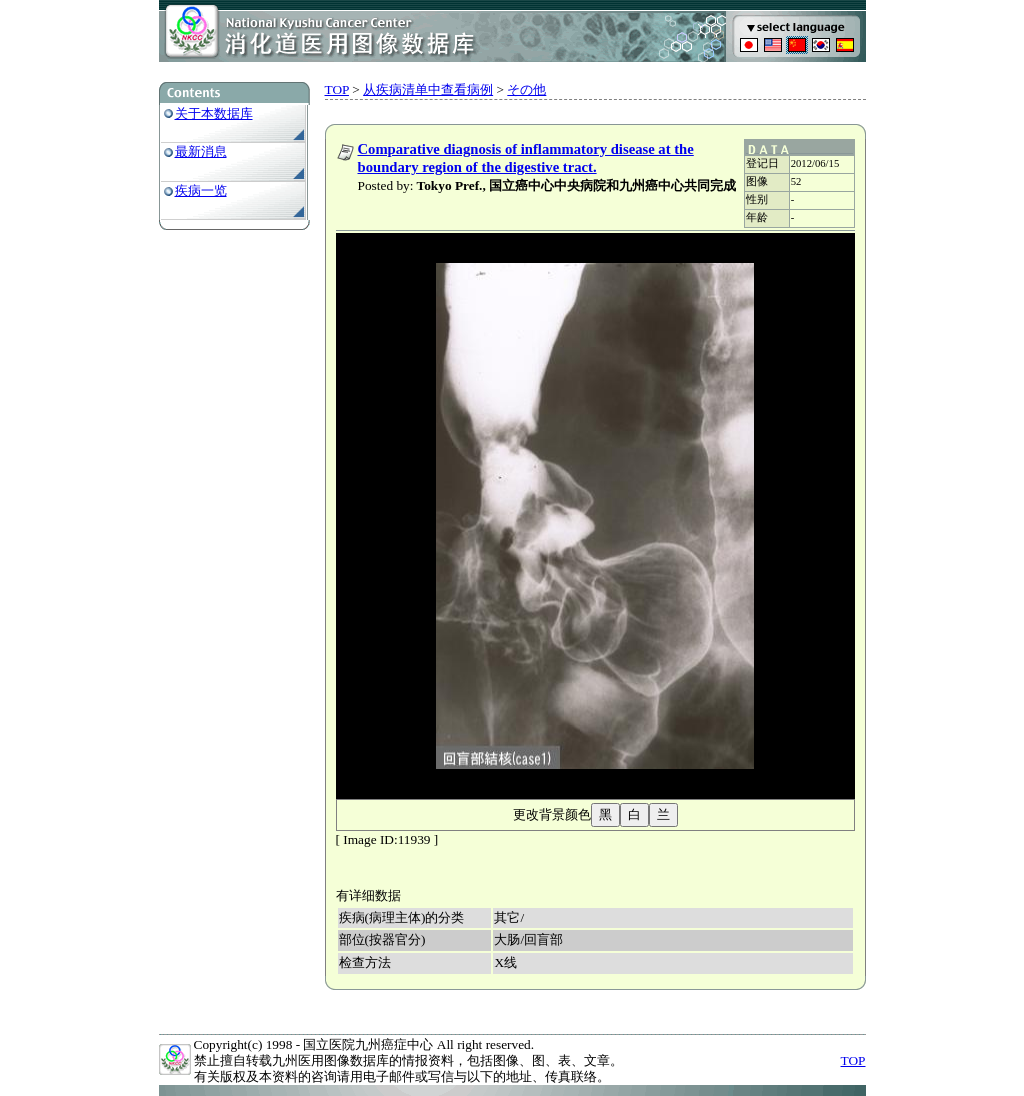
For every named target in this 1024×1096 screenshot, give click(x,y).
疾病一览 (201, 190)
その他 (526, 89)
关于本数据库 (214, 113)
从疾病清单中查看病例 (428, 89)
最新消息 (201, 151)
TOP (337, 89)
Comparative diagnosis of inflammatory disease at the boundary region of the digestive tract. (526, 158)
